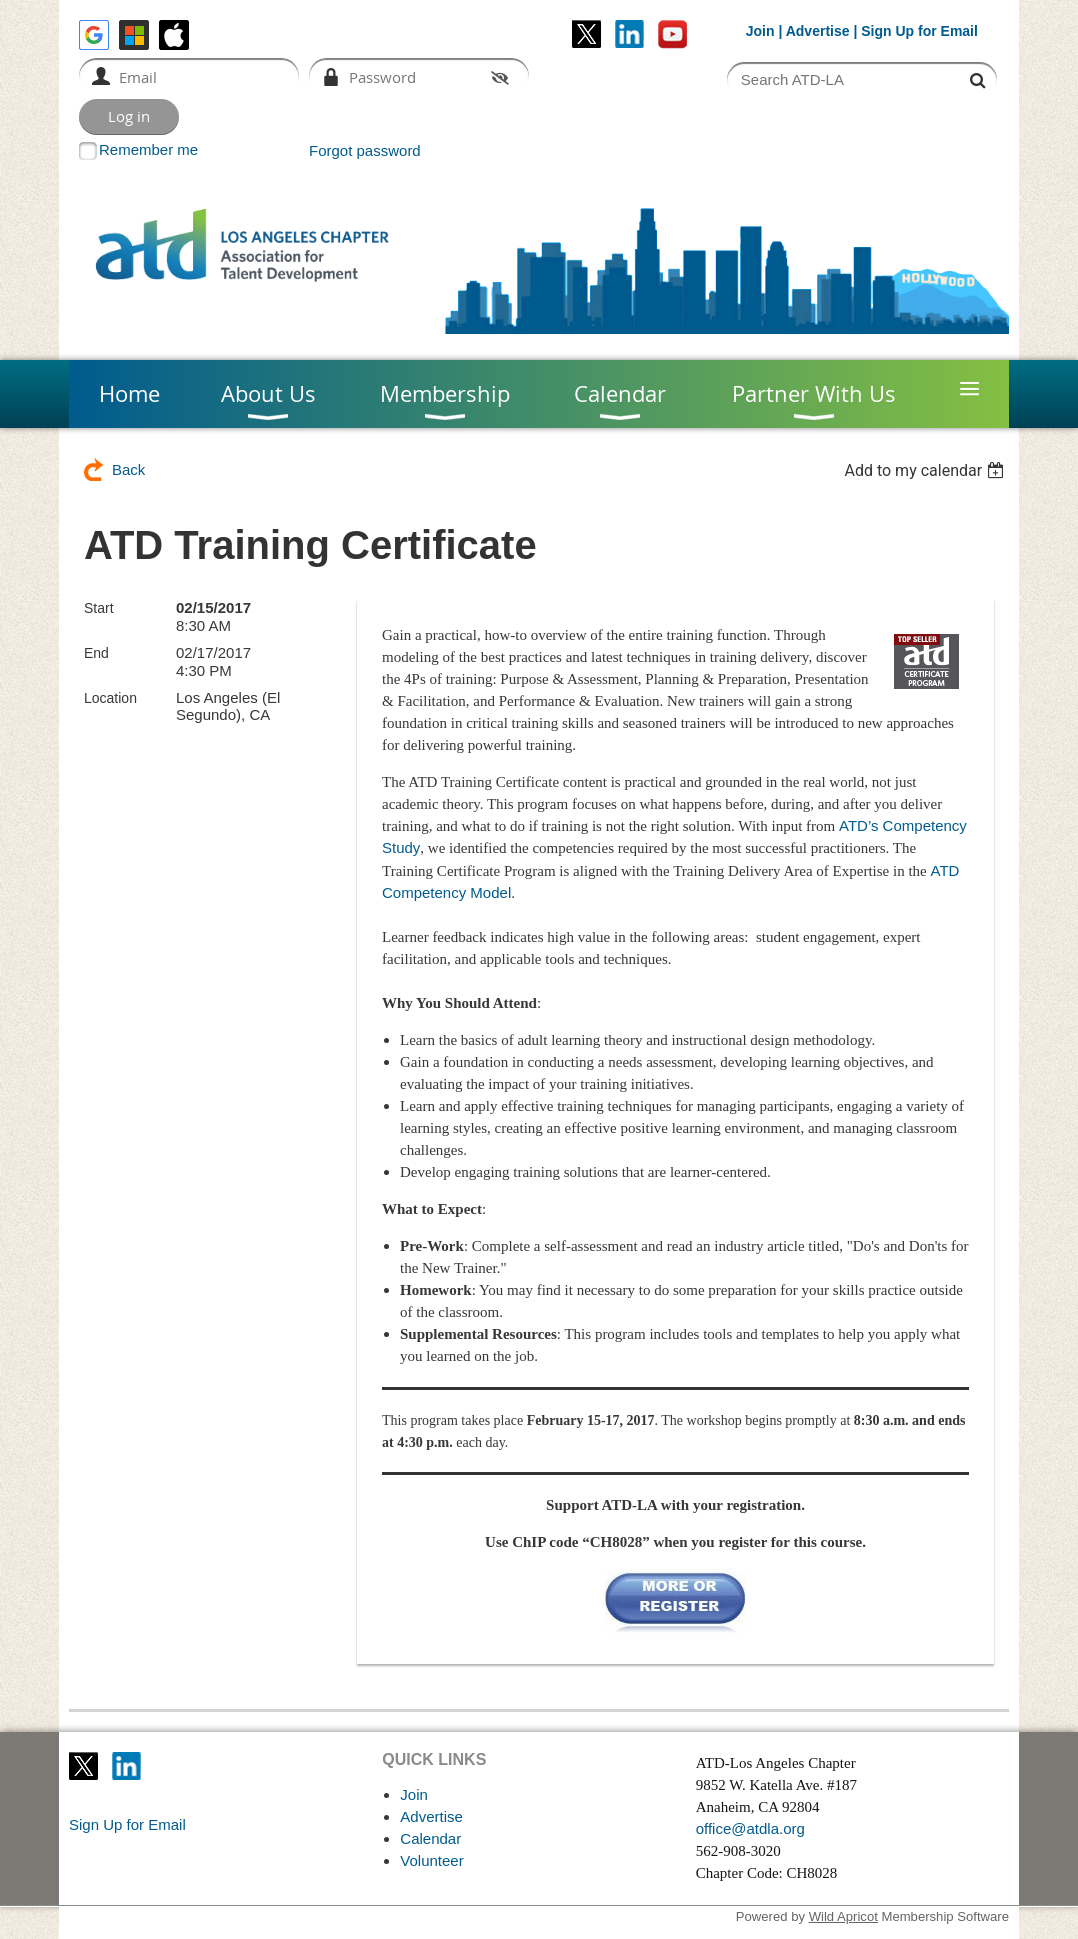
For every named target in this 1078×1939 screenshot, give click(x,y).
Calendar (430, 1838)
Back (128, 469)
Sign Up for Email (127, 1824)
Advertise (818, 31)
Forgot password (365, 150)
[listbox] (926, 470)
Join (760, 31)
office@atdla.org (750, 1828)
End (96, 653)
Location (110, 698)
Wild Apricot (843, 1916)
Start (99, 608)
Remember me (148, 149)
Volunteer (431, 1860)
